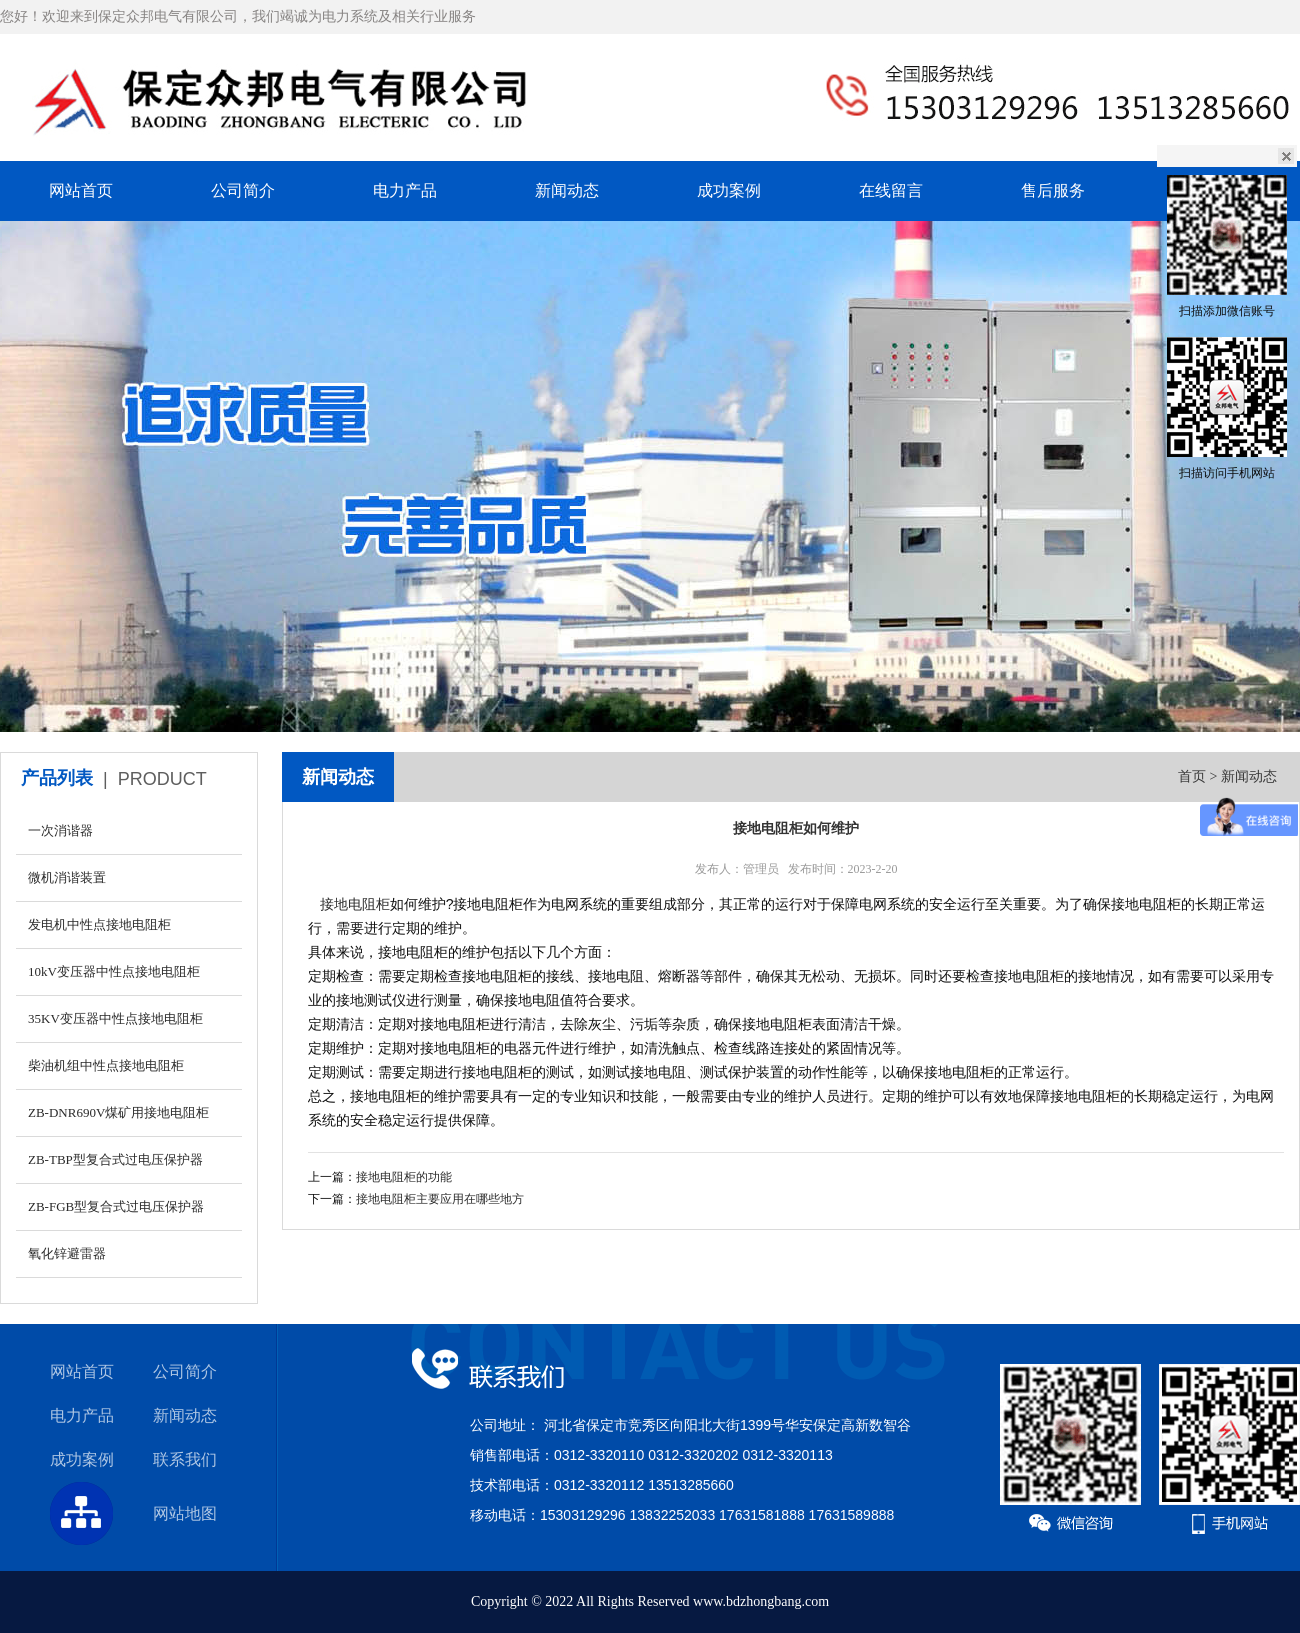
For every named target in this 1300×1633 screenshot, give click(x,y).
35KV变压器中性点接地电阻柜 (115, 1018)
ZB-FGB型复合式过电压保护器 (116, 1206)
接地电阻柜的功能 (404, 1177)
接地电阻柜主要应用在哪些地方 (440, 1199)
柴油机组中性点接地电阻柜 (106, 1065)
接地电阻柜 (355, 904)
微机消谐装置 (67, 877)
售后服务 (1053, 190)
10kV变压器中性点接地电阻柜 (114, 971)
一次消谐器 (60, 830)
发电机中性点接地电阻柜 (99, 924)
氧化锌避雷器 (67, 1253)
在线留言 (891, 190)
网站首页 (81, 190)
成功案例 (729, 190)
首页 (1192, 776)
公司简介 (243, 190)
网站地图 (185, 1513)
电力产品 (405, 190)
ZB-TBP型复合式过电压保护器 (115, 1159)
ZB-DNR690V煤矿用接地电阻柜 (118, 1112)
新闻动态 (567, 190)
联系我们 (185, 1459)
